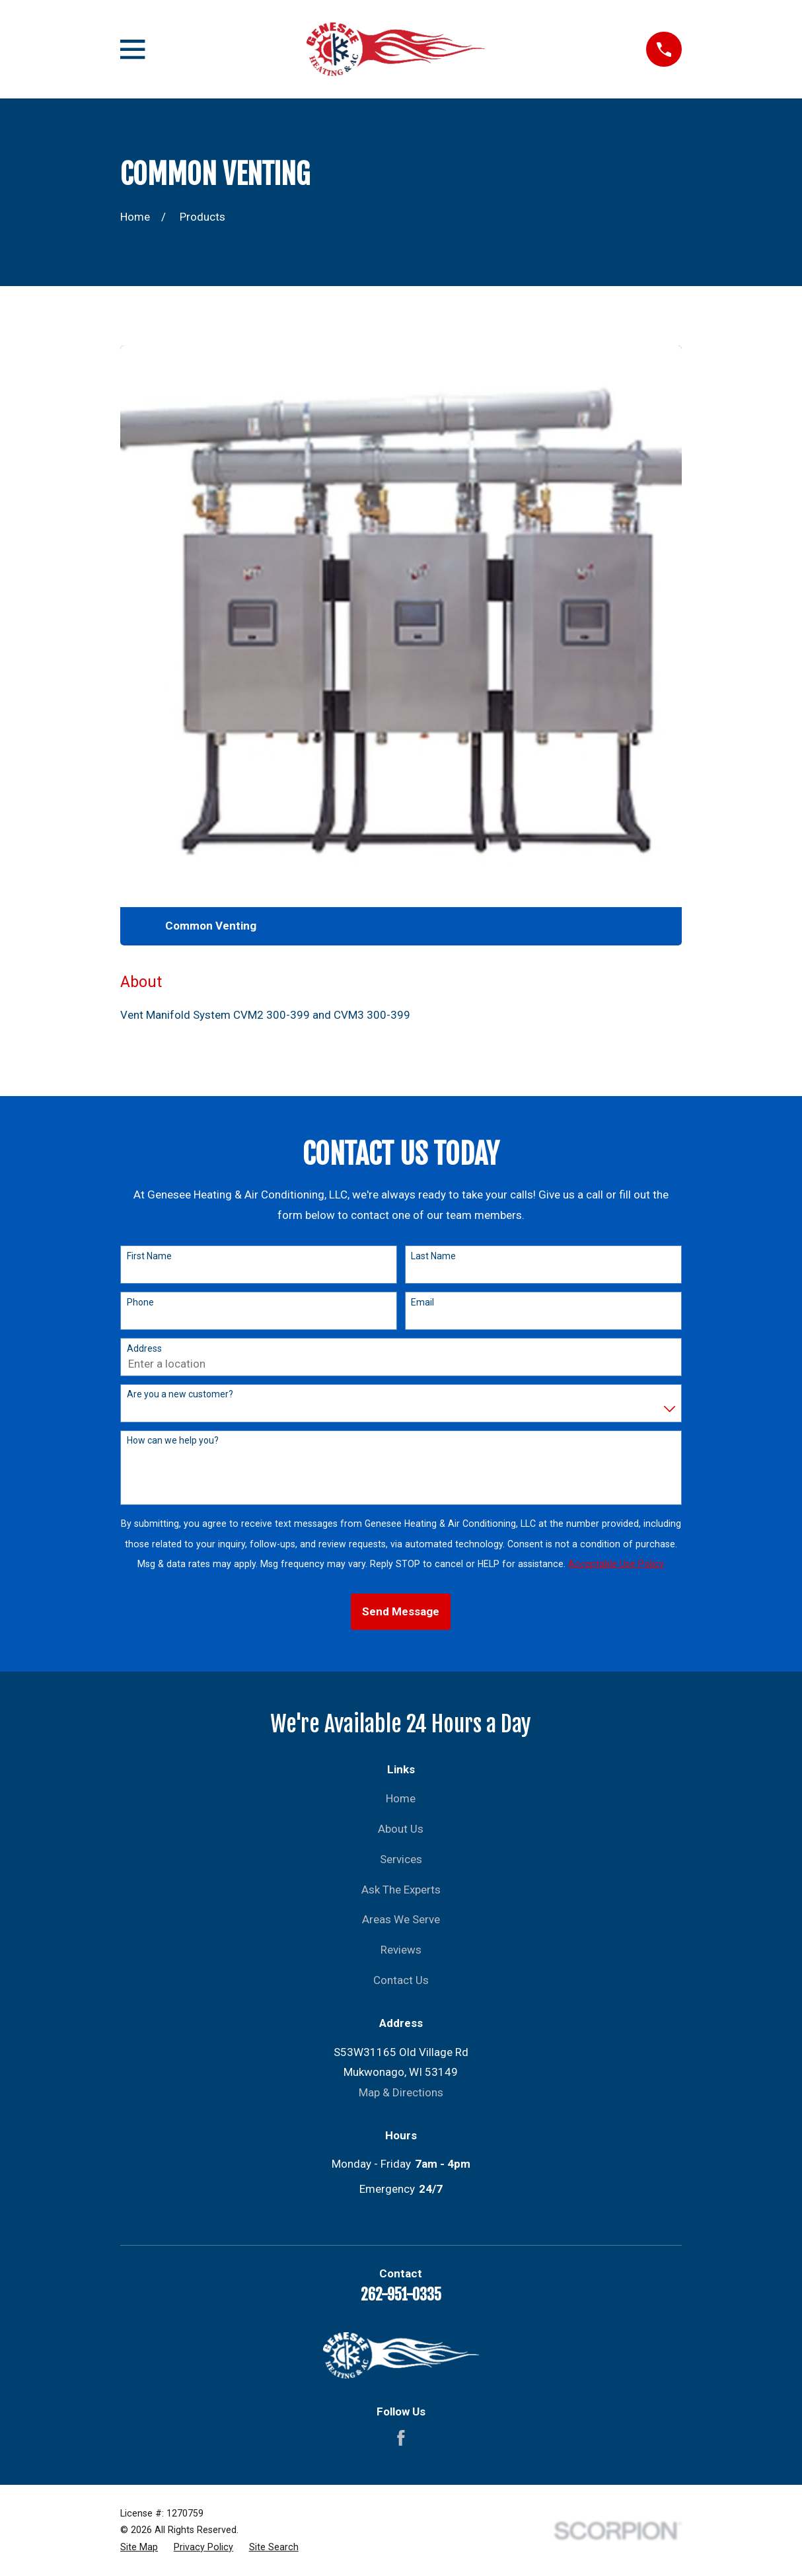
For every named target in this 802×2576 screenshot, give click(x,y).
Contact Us (401, 1980)
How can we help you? (173, 1440)
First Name (149, 1256)
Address (144, 1348)
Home (401, 1798)
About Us (400, 1828)
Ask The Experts (401, 1889)
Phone (140, 1302)
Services (401, 1859)
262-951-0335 (401, 2294)
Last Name (433, 1256)
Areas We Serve (401, 1919)
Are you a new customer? (180, 1394)
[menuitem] (139, 2547)
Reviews (401, 1949)
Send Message (400, 1611)
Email (422, 1302)
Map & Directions (401, 2092)
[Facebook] (401, 2438)
